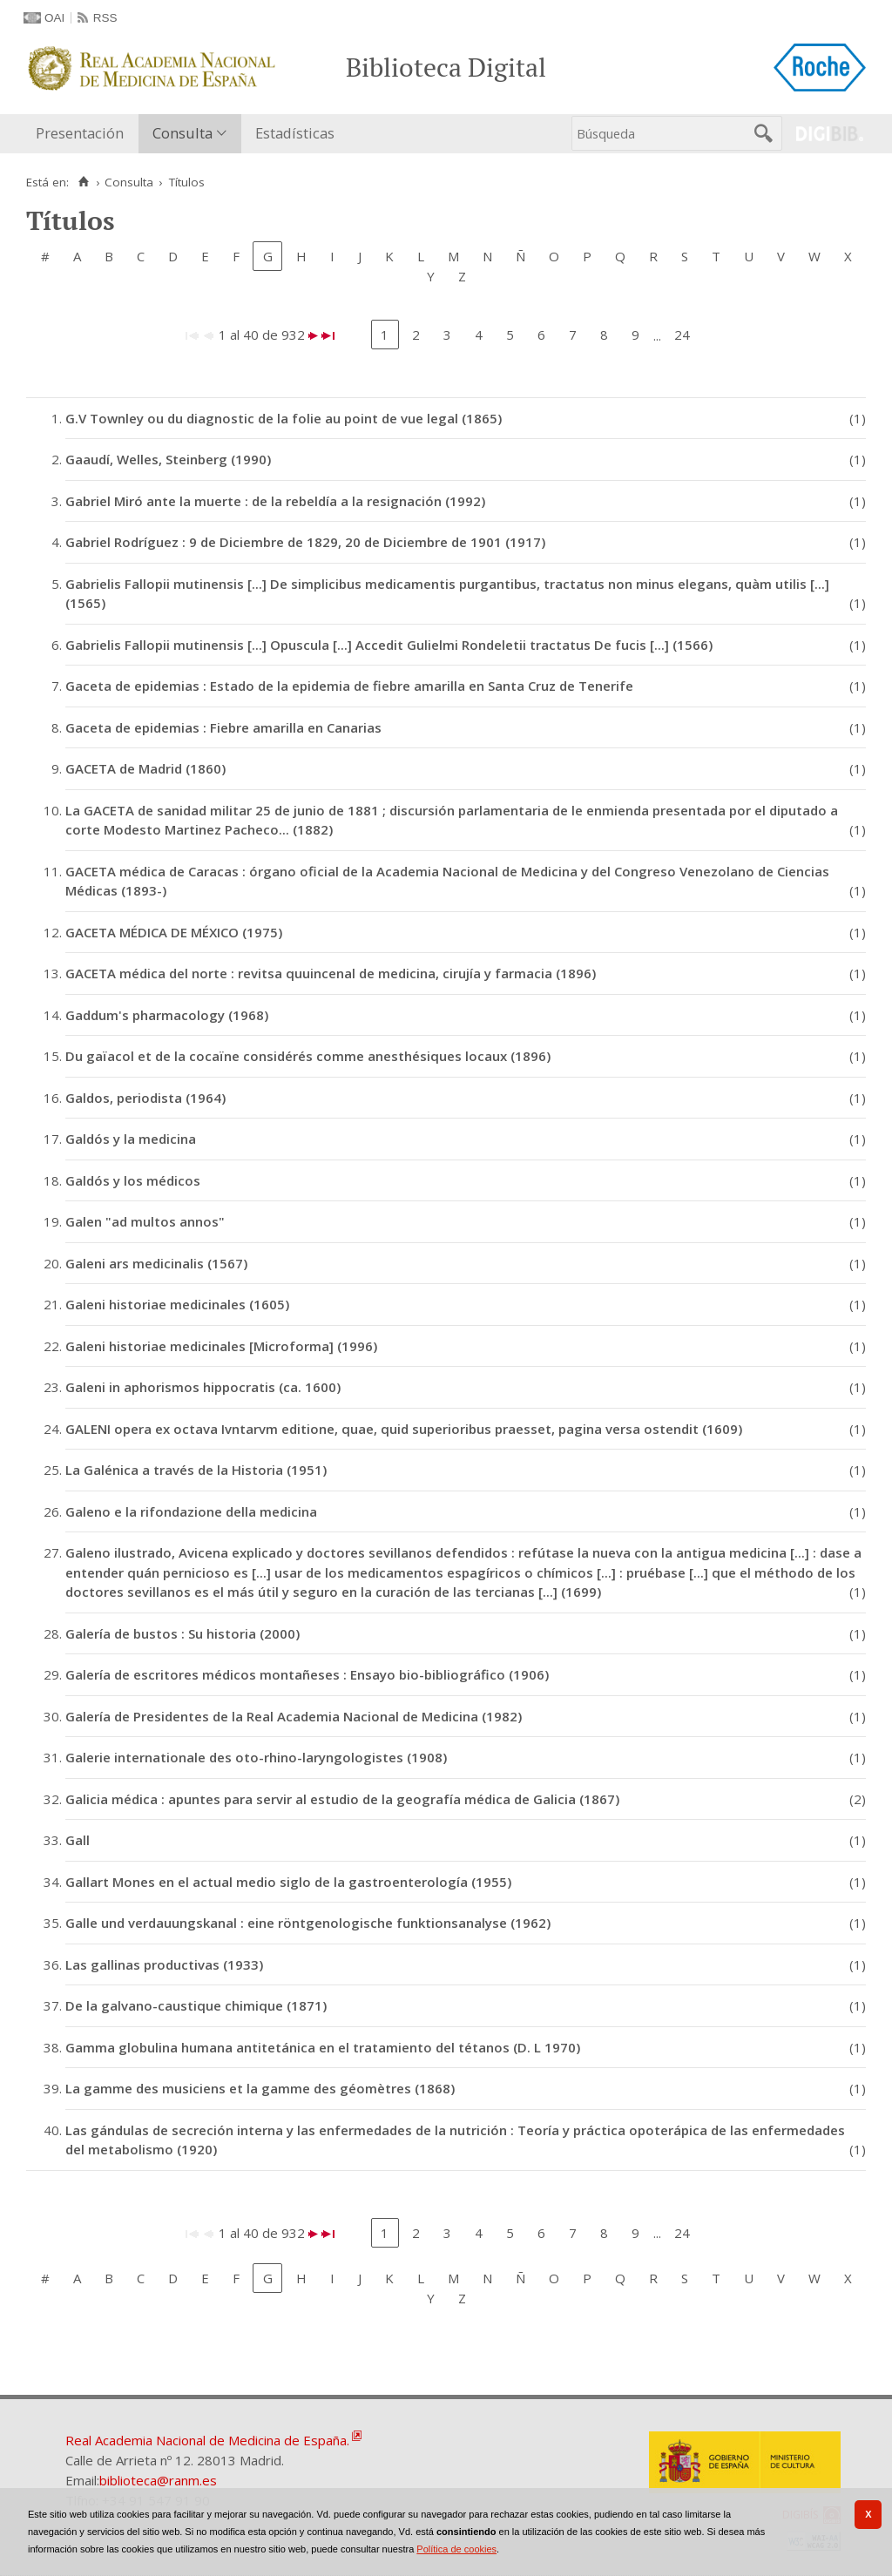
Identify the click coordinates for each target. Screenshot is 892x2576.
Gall (77, 1840)
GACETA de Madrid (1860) (145, 768)
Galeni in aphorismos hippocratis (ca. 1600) (203, 1387)
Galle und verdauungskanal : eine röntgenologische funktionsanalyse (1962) (308, 1922)
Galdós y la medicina (130, 1138)
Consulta (182, 133)
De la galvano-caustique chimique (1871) (196, 2005)
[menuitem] (84, 133)
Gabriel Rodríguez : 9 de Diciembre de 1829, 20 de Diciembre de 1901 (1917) (305, 542)
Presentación (80, 133)
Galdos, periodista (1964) (145, 1097)
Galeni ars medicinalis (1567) (156, 1263)
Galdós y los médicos (132, 1180)
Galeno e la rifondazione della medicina (191, 1511)
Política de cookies (456, 2549)
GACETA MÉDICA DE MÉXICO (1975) (173, 932)
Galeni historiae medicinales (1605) (177, 1304)
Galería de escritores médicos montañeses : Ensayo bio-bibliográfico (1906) (307, 1674)
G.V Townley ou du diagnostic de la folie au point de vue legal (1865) (283, 418)
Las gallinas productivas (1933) (164, 1964)
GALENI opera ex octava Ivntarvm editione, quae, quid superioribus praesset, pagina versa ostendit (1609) (403, 1428)
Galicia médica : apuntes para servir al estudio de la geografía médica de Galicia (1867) (342, 1799)
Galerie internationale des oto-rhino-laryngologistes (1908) (256, 1757)
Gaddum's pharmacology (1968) (166, 1015)
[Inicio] (83, 182)
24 (682, 334)
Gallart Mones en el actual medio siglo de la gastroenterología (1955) (288, 1881)
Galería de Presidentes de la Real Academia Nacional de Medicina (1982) (293, 1716)
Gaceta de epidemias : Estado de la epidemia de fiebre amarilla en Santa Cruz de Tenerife (349, 685)
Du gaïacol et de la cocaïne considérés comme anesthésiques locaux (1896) (308, 1056)
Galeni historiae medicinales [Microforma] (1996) (221, 1346)
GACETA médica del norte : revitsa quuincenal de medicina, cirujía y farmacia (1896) (330, 973)
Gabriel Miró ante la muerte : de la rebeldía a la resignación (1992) (275, 501)
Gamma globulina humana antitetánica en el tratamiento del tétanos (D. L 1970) (322, 2047)
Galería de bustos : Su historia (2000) (182, 1633)
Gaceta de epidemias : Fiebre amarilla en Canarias (223, 727)
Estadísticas (294, 133)
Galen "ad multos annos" (145, 1221)
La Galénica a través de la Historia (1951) (196, 1469)
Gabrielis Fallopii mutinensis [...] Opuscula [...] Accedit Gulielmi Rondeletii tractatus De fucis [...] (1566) (389, 644)
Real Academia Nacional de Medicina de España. (207, 2440)
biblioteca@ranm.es (158, 2480)
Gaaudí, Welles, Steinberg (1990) (168, 459)
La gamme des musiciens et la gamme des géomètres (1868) (260, 2088)
